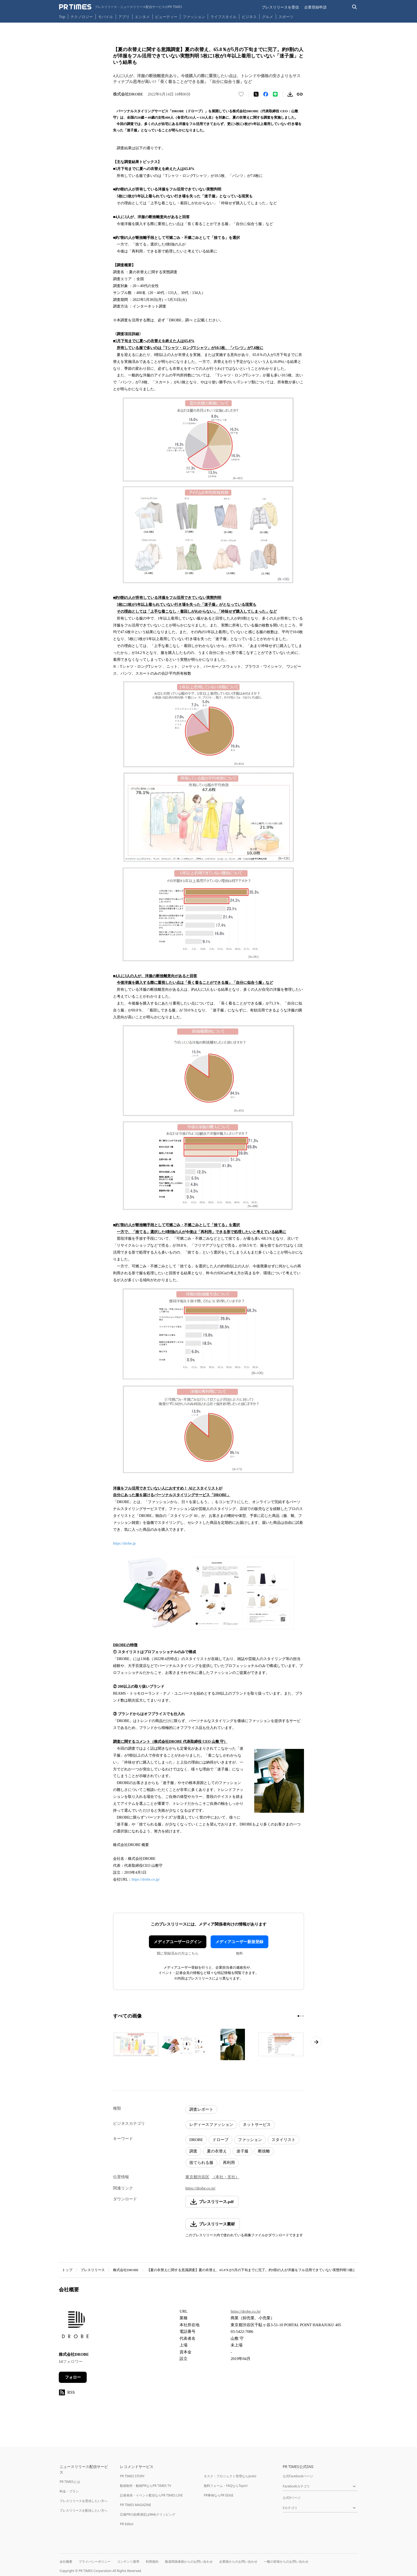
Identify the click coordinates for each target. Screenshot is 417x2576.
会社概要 (66, 2561)
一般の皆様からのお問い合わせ (286, 2561)
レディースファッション (211, 2124)
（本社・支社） (225, 2177)
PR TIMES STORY (132, 2476)
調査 (193, 2151)
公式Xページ (292, 2497)
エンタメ (142, 16)
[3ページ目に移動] (303, 2016)
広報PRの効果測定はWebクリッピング (147, 2514)
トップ (67, 2270)
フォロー (73, 2377)
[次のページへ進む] (316, 2042)
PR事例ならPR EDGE (218, 2495)
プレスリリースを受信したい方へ (83, 2501)
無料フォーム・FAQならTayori (226, 2485)
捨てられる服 (201, 2162)
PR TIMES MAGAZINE (135, 2505)
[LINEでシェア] (275, 94)
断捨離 (264, 2151)
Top (62, 16)
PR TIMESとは (70, 2481)
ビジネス (249, 16)
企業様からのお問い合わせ (238, 2561)
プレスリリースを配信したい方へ (83, 2510)
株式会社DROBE (126, 2270)
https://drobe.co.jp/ (146, 1879)
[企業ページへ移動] (75, 2326)
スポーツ (285, 16)
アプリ (124, 16)
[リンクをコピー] (299, 94)
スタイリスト (283, 2140)
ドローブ (220, 2140)
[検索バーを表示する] (354, 7)
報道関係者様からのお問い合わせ (189, 2561)
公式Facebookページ (298, 2476)
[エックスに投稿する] (256, 94)
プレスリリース (93, 2270)
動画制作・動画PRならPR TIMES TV (145, 2485)
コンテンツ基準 (128, 2561)
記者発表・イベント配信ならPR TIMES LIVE (151, 2495)
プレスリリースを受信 (280, 7)
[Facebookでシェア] (265, 94)
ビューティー (166, 16)
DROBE (196, 2140)
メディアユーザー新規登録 (239, 1942)
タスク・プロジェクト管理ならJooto (230, 2476)
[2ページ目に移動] (301, 2016)
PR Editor (127, 2524)
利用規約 (152, 2561)
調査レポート (201, 2109)
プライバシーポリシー (95, 2561)
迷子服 (242, 2151)
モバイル (105, 16)
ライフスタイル (223, 16)
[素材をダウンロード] (290, 94)
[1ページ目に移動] (298, 2016)
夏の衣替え (217, 2151)
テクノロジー (81, 16)
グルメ (267, 16)
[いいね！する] (241, 94)
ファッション (194, 16)
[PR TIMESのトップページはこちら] (120, 7)
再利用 (229, 2162)
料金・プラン (69, 2491)
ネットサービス (257, 2124)
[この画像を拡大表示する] (136, 2044)
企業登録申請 (315, 7)
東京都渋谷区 (197, 2177)
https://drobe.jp (124, 1543)
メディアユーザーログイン (178, 1942)
